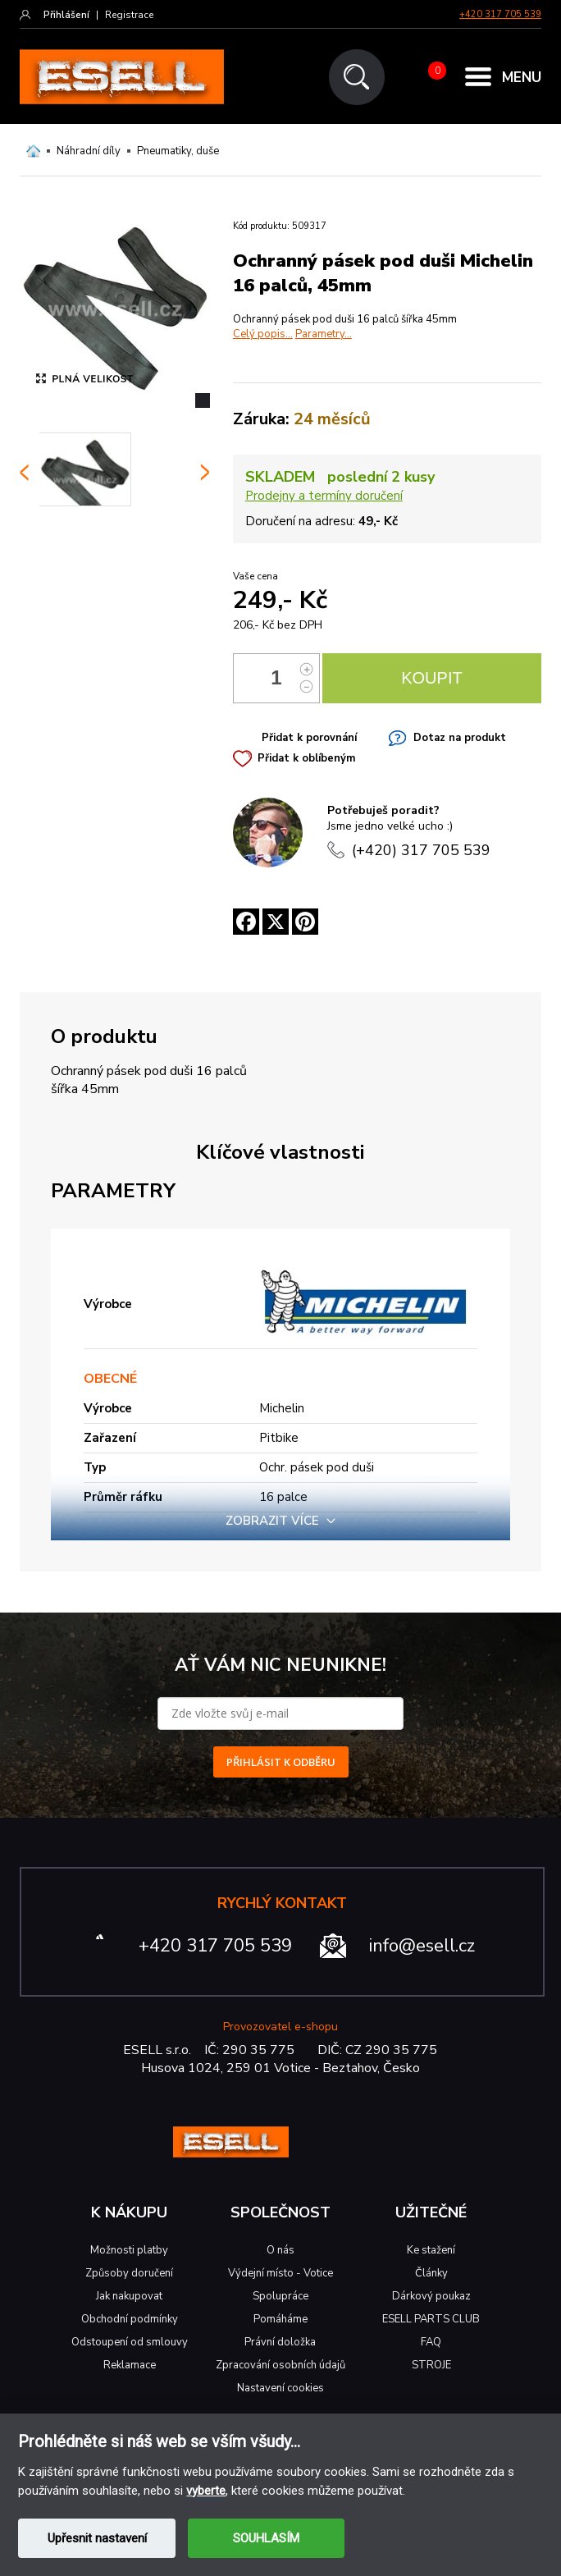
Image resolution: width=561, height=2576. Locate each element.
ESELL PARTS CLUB (431, 2319)
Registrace (129, 14)
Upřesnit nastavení (97, 2538)
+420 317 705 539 (500, 14)
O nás (280, 2250)
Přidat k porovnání (309, 737)
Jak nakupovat (129, 2296)
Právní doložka (280, 2342)
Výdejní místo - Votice (280, 2273)
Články (431, 2273)
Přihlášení (66, 14)
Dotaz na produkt (459, 737)
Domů (33, 151)
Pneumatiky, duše (178, 151)
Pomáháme (280, 2319)
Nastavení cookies (280, 2388)
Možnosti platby (129, 2250)
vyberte (206, 2490)
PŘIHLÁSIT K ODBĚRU (280, 1762)
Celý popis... (263, 334)
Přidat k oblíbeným (306, 758)
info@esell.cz (422, 1945)
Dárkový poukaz (431, 2296)
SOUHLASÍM (266, 2538)
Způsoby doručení (129, 2273)
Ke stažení (431, 2250)
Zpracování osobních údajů (280, 2365)
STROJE (431, 2365)
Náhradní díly (89, 151)
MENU (521, 77)
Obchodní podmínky (129, 2319)
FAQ (431, 2342)
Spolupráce (280, 2296)
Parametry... (323, 334)
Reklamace (129, 2365)
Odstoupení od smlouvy (129, 2342)
